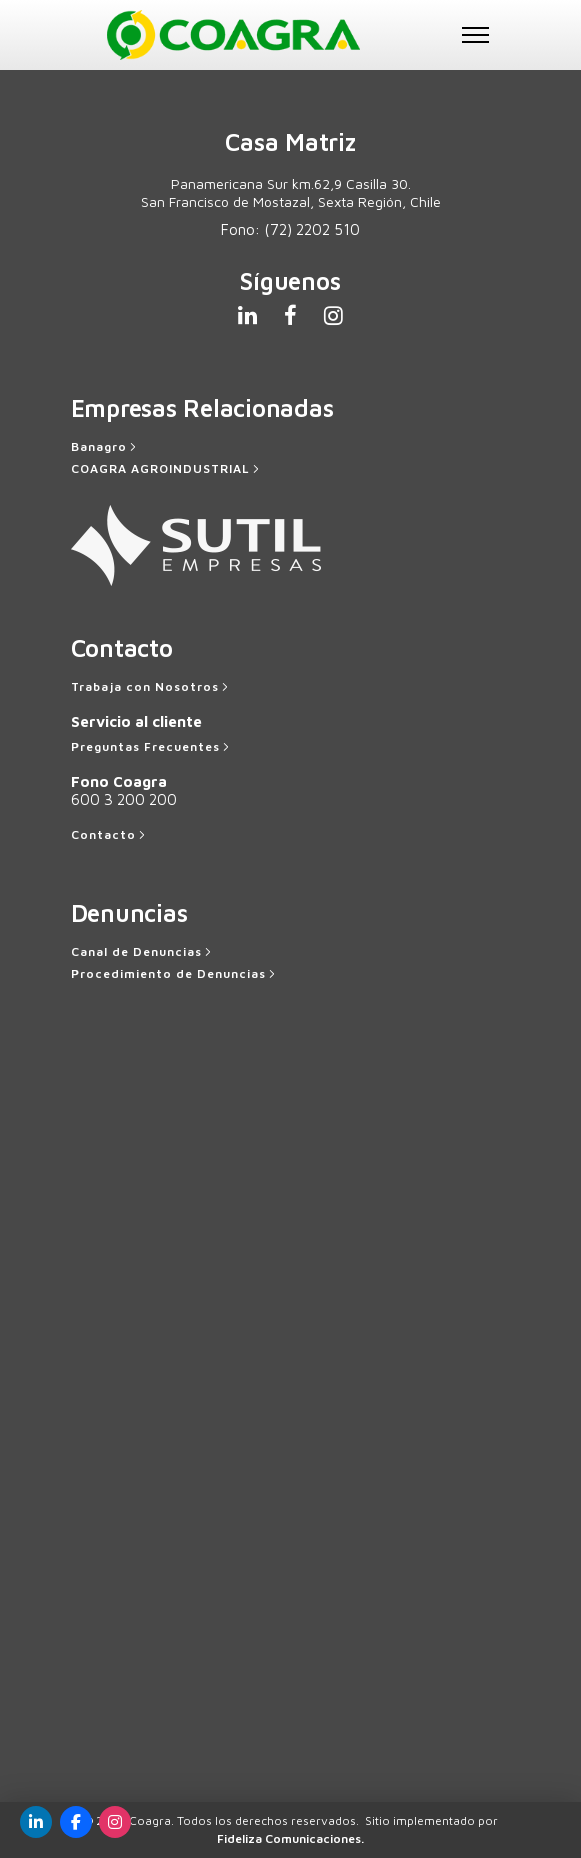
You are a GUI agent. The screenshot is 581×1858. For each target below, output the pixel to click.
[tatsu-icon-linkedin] (253, 315)
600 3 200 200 (124, 799)
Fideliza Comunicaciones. (290, 1838)
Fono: (290, 229)
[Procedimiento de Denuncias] (175, 974)
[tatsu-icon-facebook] (296, 315)
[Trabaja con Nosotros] (151, 687)
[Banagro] (105, 447)
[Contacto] (110, 835)
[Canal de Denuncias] (143, 952)
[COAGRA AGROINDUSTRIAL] (167, 469)
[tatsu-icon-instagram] (333, 315)
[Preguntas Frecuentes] (152, 747)
